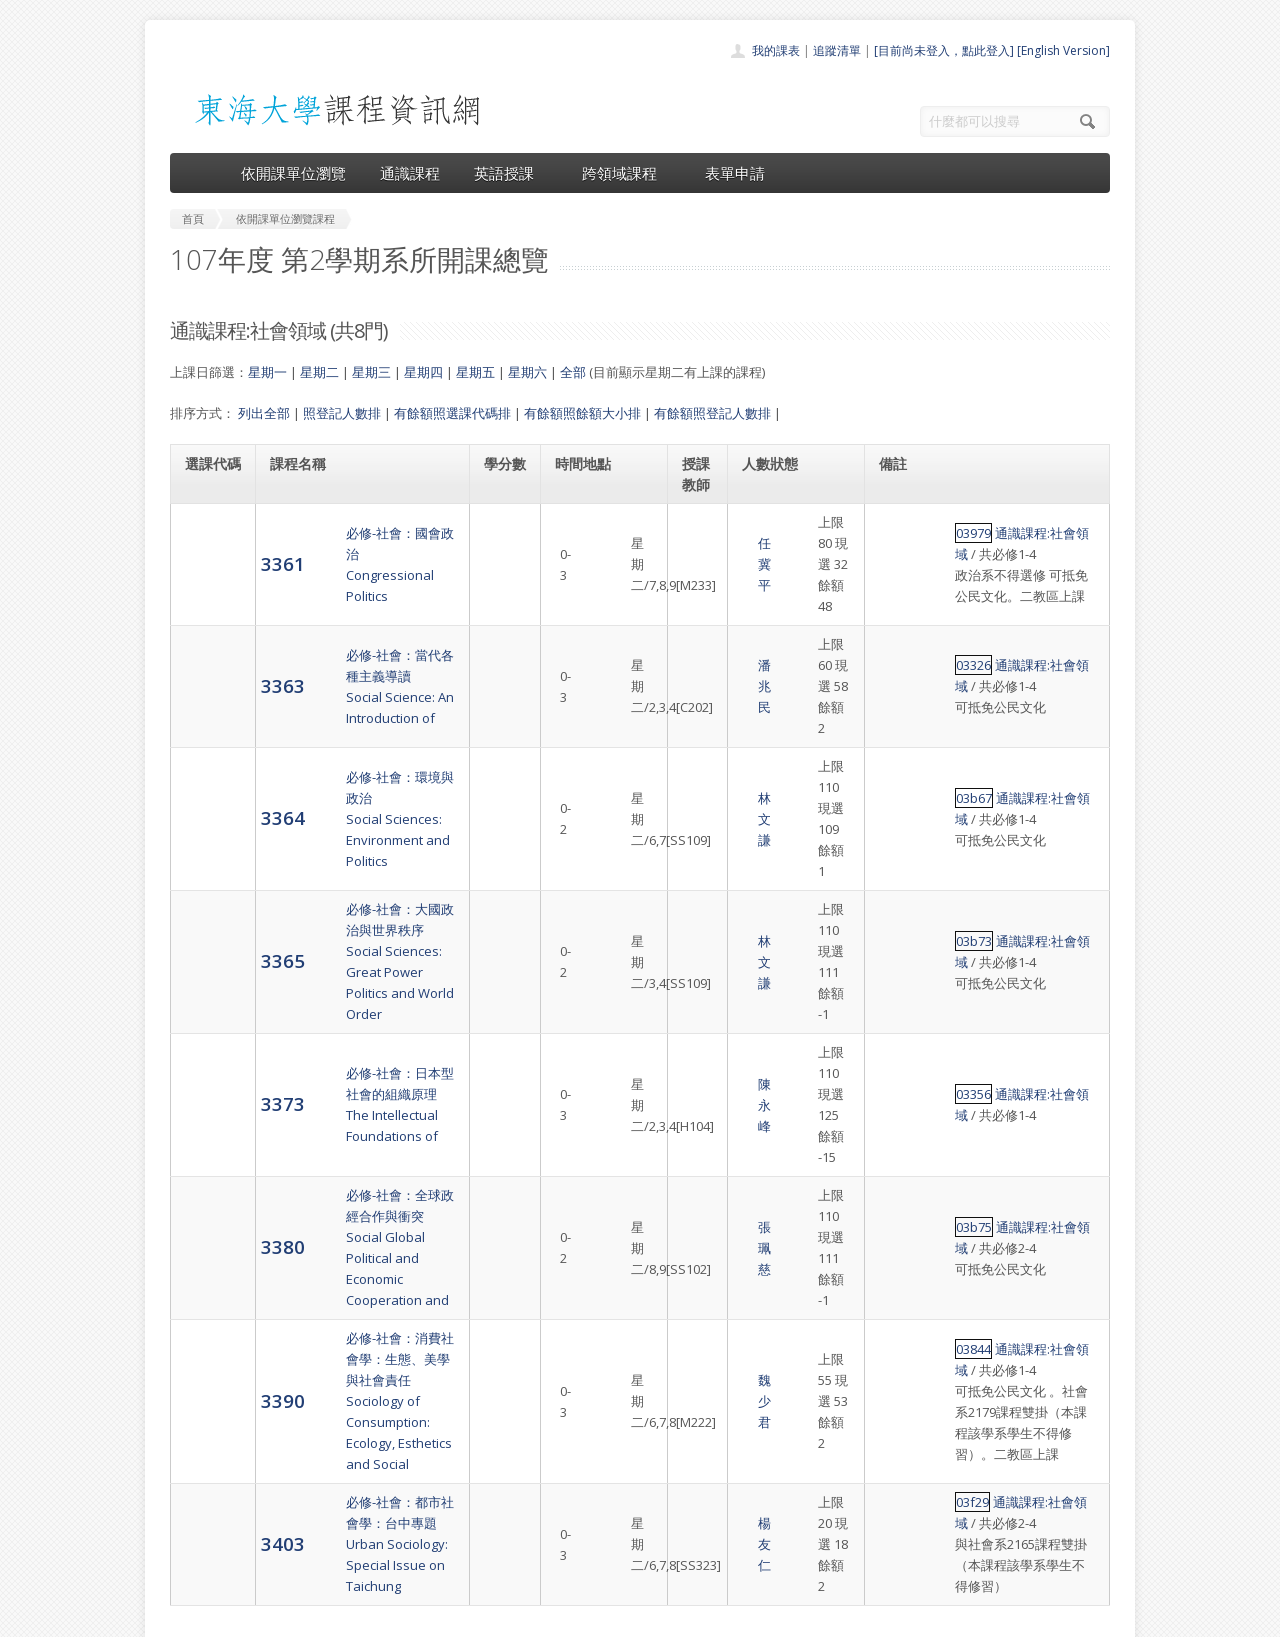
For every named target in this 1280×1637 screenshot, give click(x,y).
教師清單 (588, 1560)
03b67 (900, 703)
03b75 (900, 996)
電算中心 (442, 1616)
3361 (207, 552)
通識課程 (410, 173)
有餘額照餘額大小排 (582, 413)
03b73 (900, 794)
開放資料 (588, 1538)
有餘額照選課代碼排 (452, 413)
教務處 (505, 1616)
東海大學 (187, 1616)
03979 (899, 522)
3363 (207, 643)
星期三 (371, 372)
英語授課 (511, 173)
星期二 (319, 372)
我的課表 (776, 50)
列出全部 (264, 413)
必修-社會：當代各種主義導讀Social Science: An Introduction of (362, 644)
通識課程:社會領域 (974, 522)
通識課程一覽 (600, 1472)
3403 (207, 1238)
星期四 (423, 372)
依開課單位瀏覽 (293, 173)
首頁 (576, 1428)
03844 (899, 1086)
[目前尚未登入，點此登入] (944, 50)
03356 (899, 905)
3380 (207, 1015)
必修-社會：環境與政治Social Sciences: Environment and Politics (358, 724)
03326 (899, 623)
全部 (573, 372)
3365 (207, 813)
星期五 (475, 372)
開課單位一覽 (600, 1450)
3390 (207, 1127)
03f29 (898, 1219)
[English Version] (1063, 50)
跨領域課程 (626, 173)
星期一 (267, 372)
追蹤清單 (837, 50)
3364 (207, 723)
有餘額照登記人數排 (712, 413)
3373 (207, 914)
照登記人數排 (342, 413)
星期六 (527, 372)
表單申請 (735, 173)
